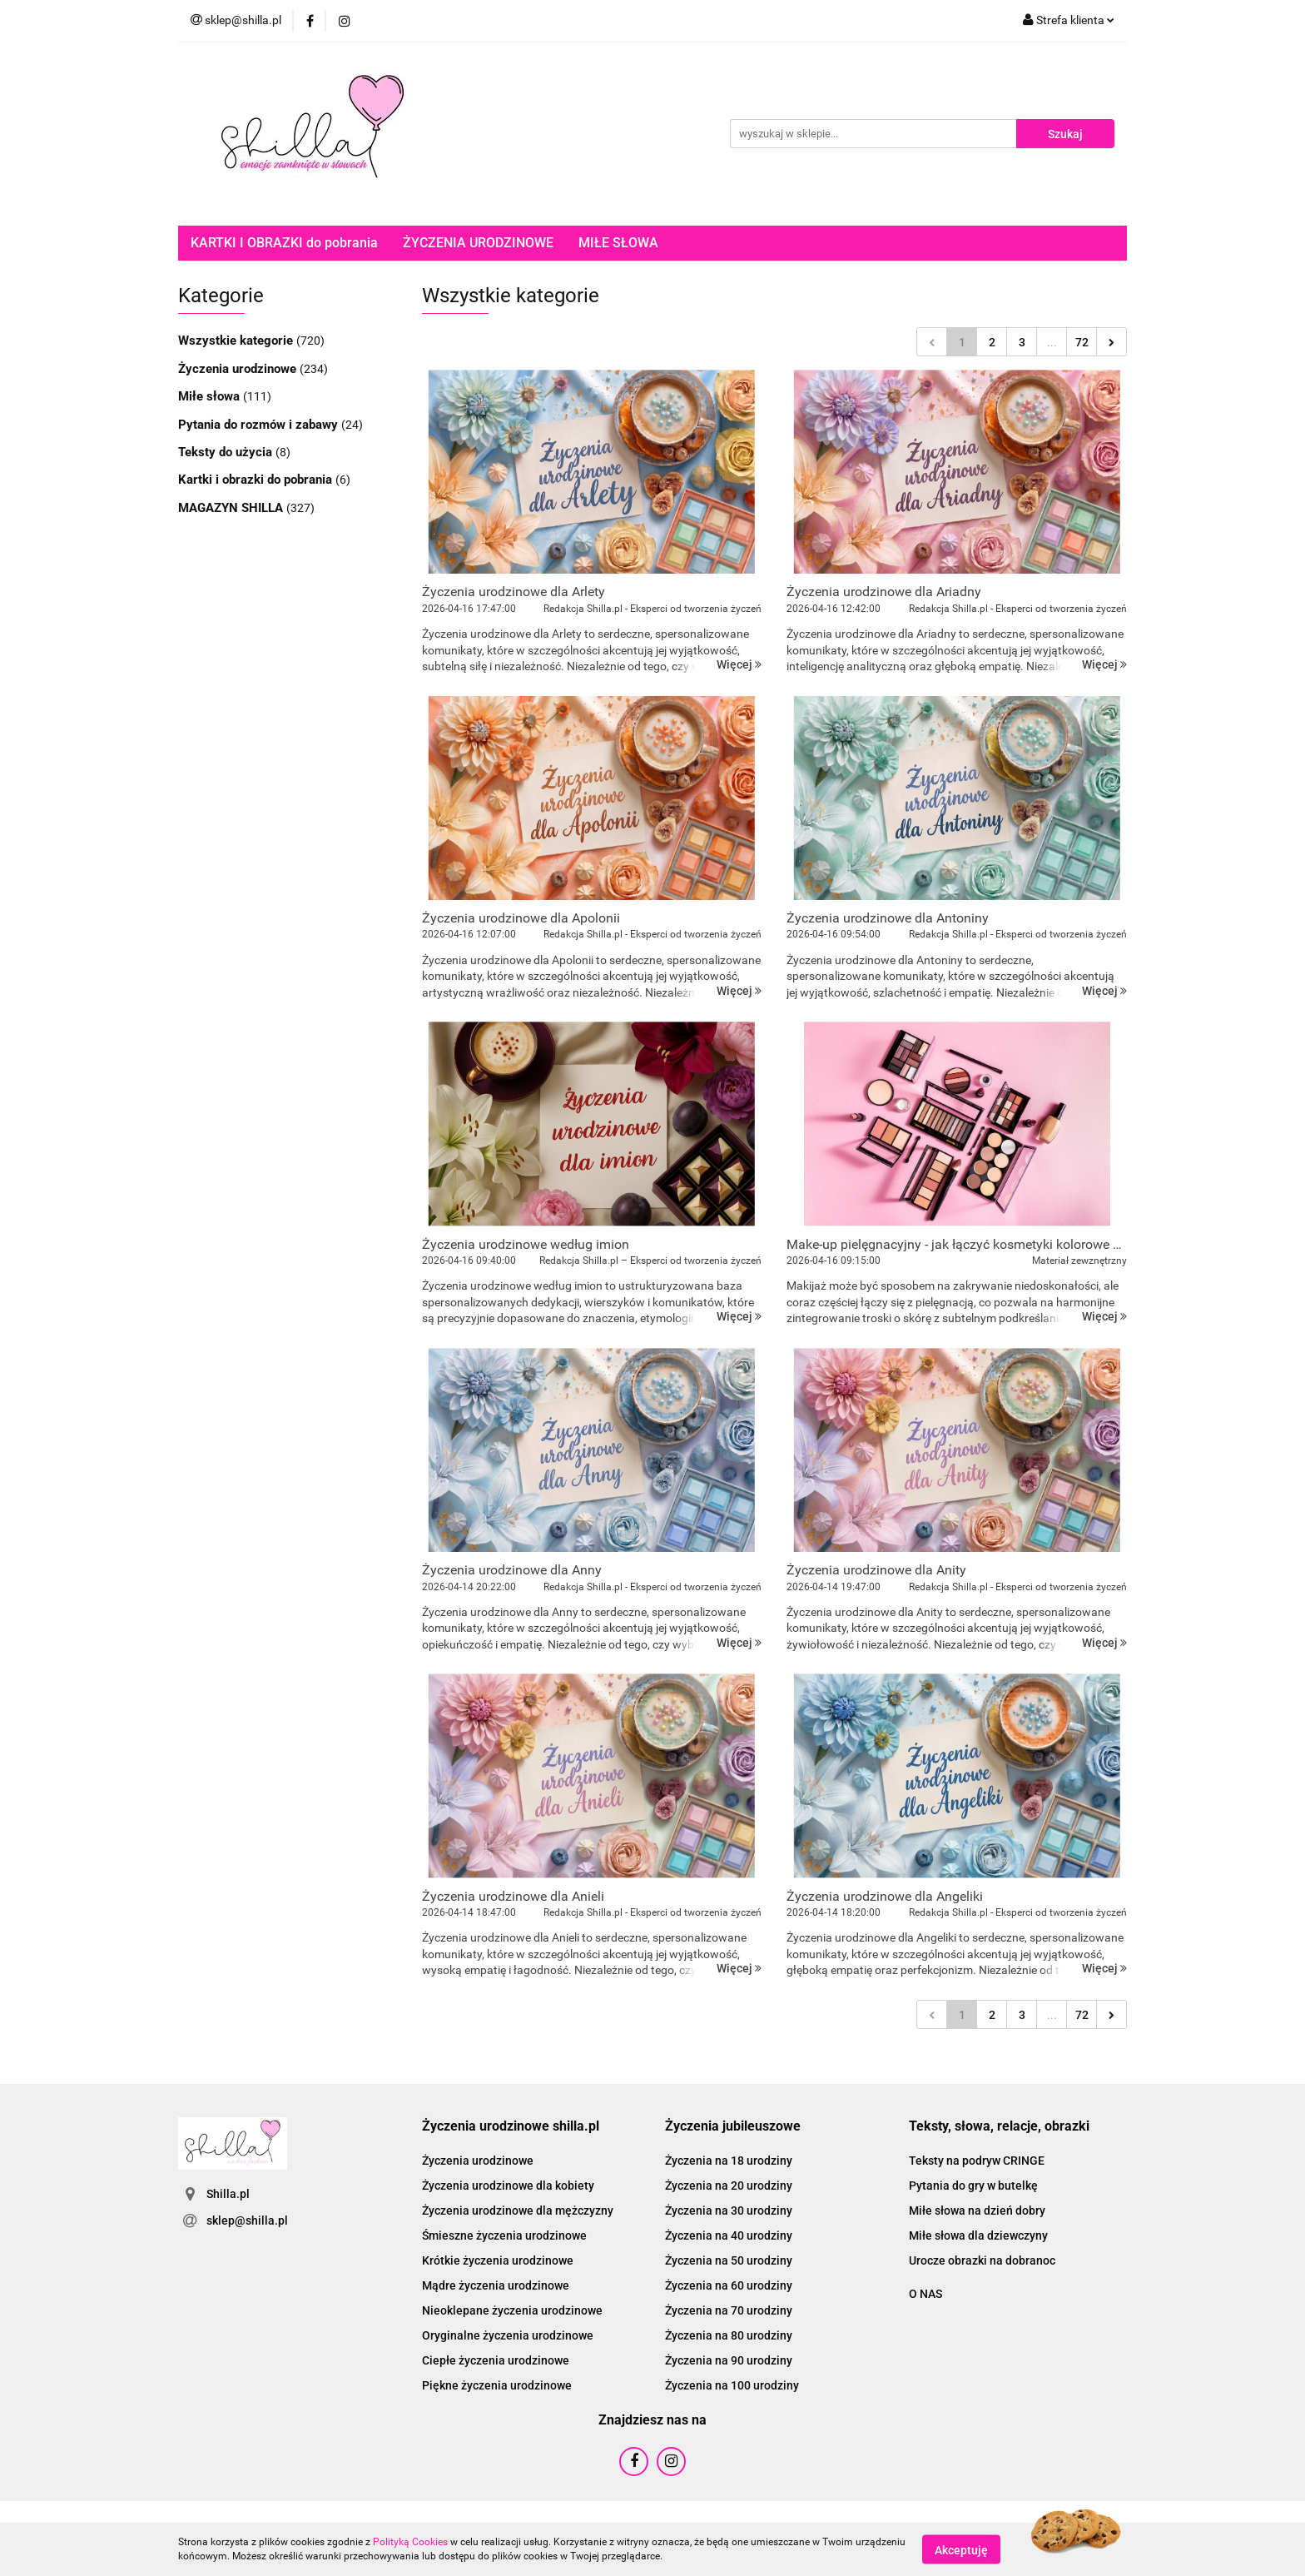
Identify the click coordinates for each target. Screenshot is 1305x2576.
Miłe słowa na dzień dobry (977, 2210)
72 (1082, 342)
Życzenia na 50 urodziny (728, 2260)
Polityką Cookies (410, 2542)
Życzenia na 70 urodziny (728, 2310)
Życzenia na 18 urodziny (728, 2160)
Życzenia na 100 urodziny (732, 2385)
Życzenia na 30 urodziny (728, 2210)
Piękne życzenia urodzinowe (497, 2385)
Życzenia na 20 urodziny (728, 2185)
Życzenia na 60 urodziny (728, 2285)
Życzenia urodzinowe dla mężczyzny (517, 2210)
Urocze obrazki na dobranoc (982, 2260)
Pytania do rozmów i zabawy (259, 424)
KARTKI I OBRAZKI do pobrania (284, 243)
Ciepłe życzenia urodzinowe (495, 2360)
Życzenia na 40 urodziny (728, 2235)
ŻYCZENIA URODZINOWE (478, 243)
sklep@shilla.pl (247, 2220)
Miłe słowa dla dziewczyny (978, 2235)
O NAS (925, 2293)
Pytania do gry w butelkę (973, 2185)
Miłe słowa (210, 396)
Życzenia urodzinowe (239, 368)
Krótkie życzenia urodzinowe (497, 2260)
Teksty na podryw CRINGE (976, 2160)
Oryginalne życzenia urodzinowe (507, 2335)
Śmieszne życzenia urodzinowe (504, 2235)
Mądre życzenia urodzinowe (495, 2285)
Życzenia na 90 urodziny (728, 2360)
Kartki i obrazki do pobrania (256, 479)
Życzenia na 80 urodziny (728, 2335)
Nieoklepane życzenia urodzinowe (512, 2310)
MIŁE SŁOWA (618, 243)
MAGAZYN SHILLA (232, 507)
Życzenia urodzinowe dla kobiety (508, 2185)
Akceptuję (961, 2549)
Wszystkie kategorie (237, 340)
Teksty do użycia (226, 452)
